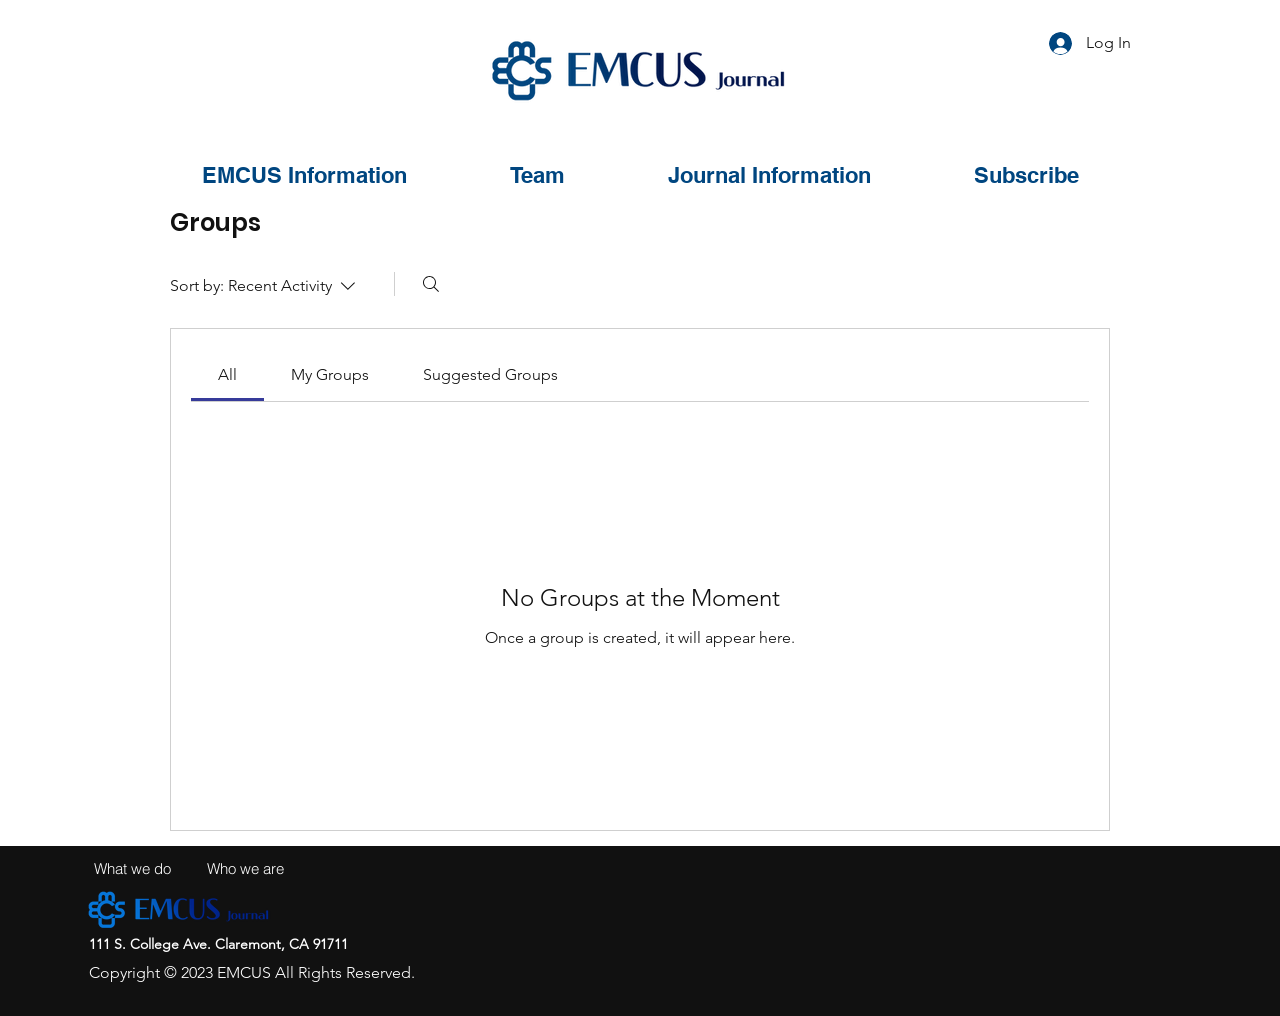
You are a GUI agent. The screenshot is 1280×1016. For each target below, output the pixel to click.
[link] (227, 374)
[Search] (431, 284)
